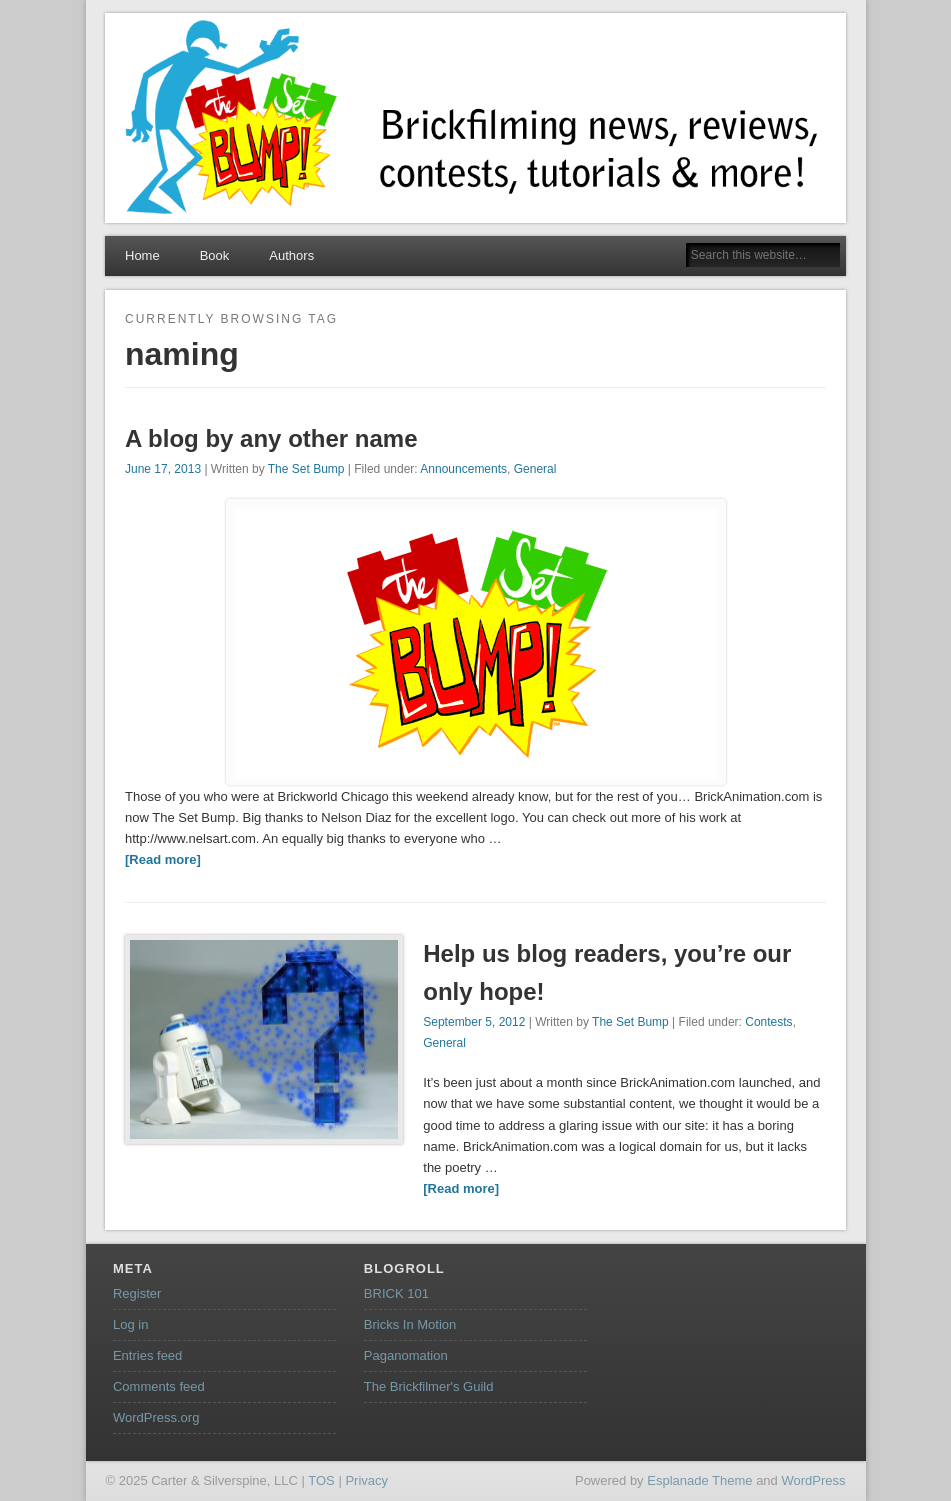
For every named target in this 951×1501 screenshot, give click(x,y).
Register (137, 1293)
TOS (321, 1480)
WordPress (813, 1480)
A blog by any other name (271, 438)
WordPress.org (156, 1417)
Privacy (366, 1480)
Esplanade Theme (699, 1480)
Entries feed (147, 1355)
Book (215, 255)
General (535, 469)
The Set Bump (306, 469)
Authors (291, 255)
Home (142, 255)
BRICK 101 (396, 1293)
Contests (768, 1022)
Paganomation (406, 1355)
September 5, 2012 (474, 1022)
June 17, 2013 (163, 469)
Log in (130, 1324)
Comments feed (159, 1386)
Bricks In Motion (410, 1324)
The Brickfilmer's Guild (429, 1386)
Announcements (463, 469)
